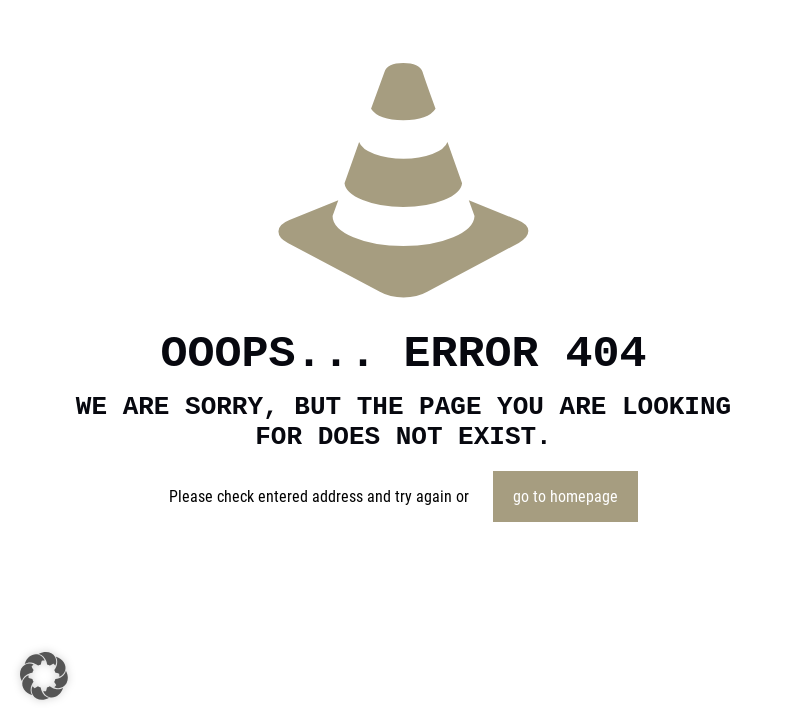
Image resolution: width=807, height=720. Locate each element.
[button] (44, 676)
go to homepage (565, 496)
